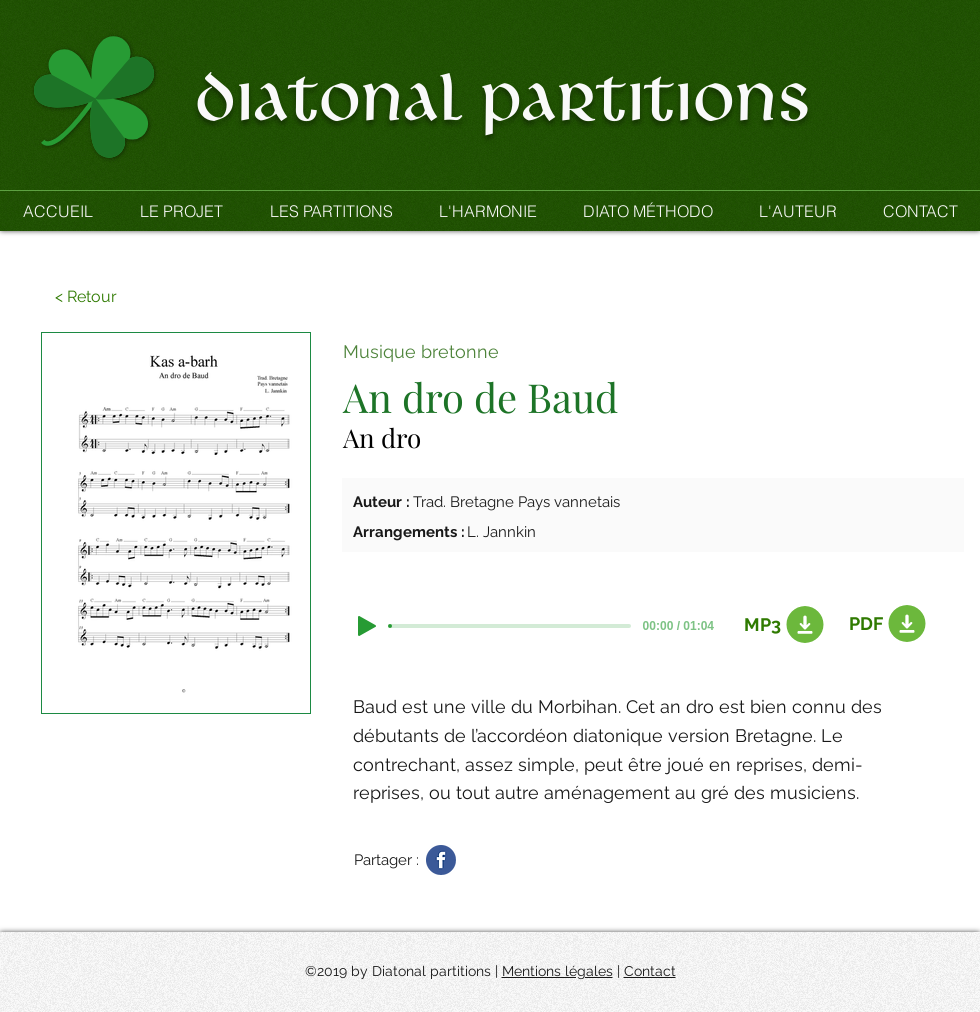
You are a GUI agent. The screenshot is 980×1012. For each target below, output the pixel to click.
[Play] (367, 626)
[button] (330, 211)
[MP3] (779, 625)
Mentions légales (557, 971)
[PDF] (884, 624)
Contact (650, 971)
